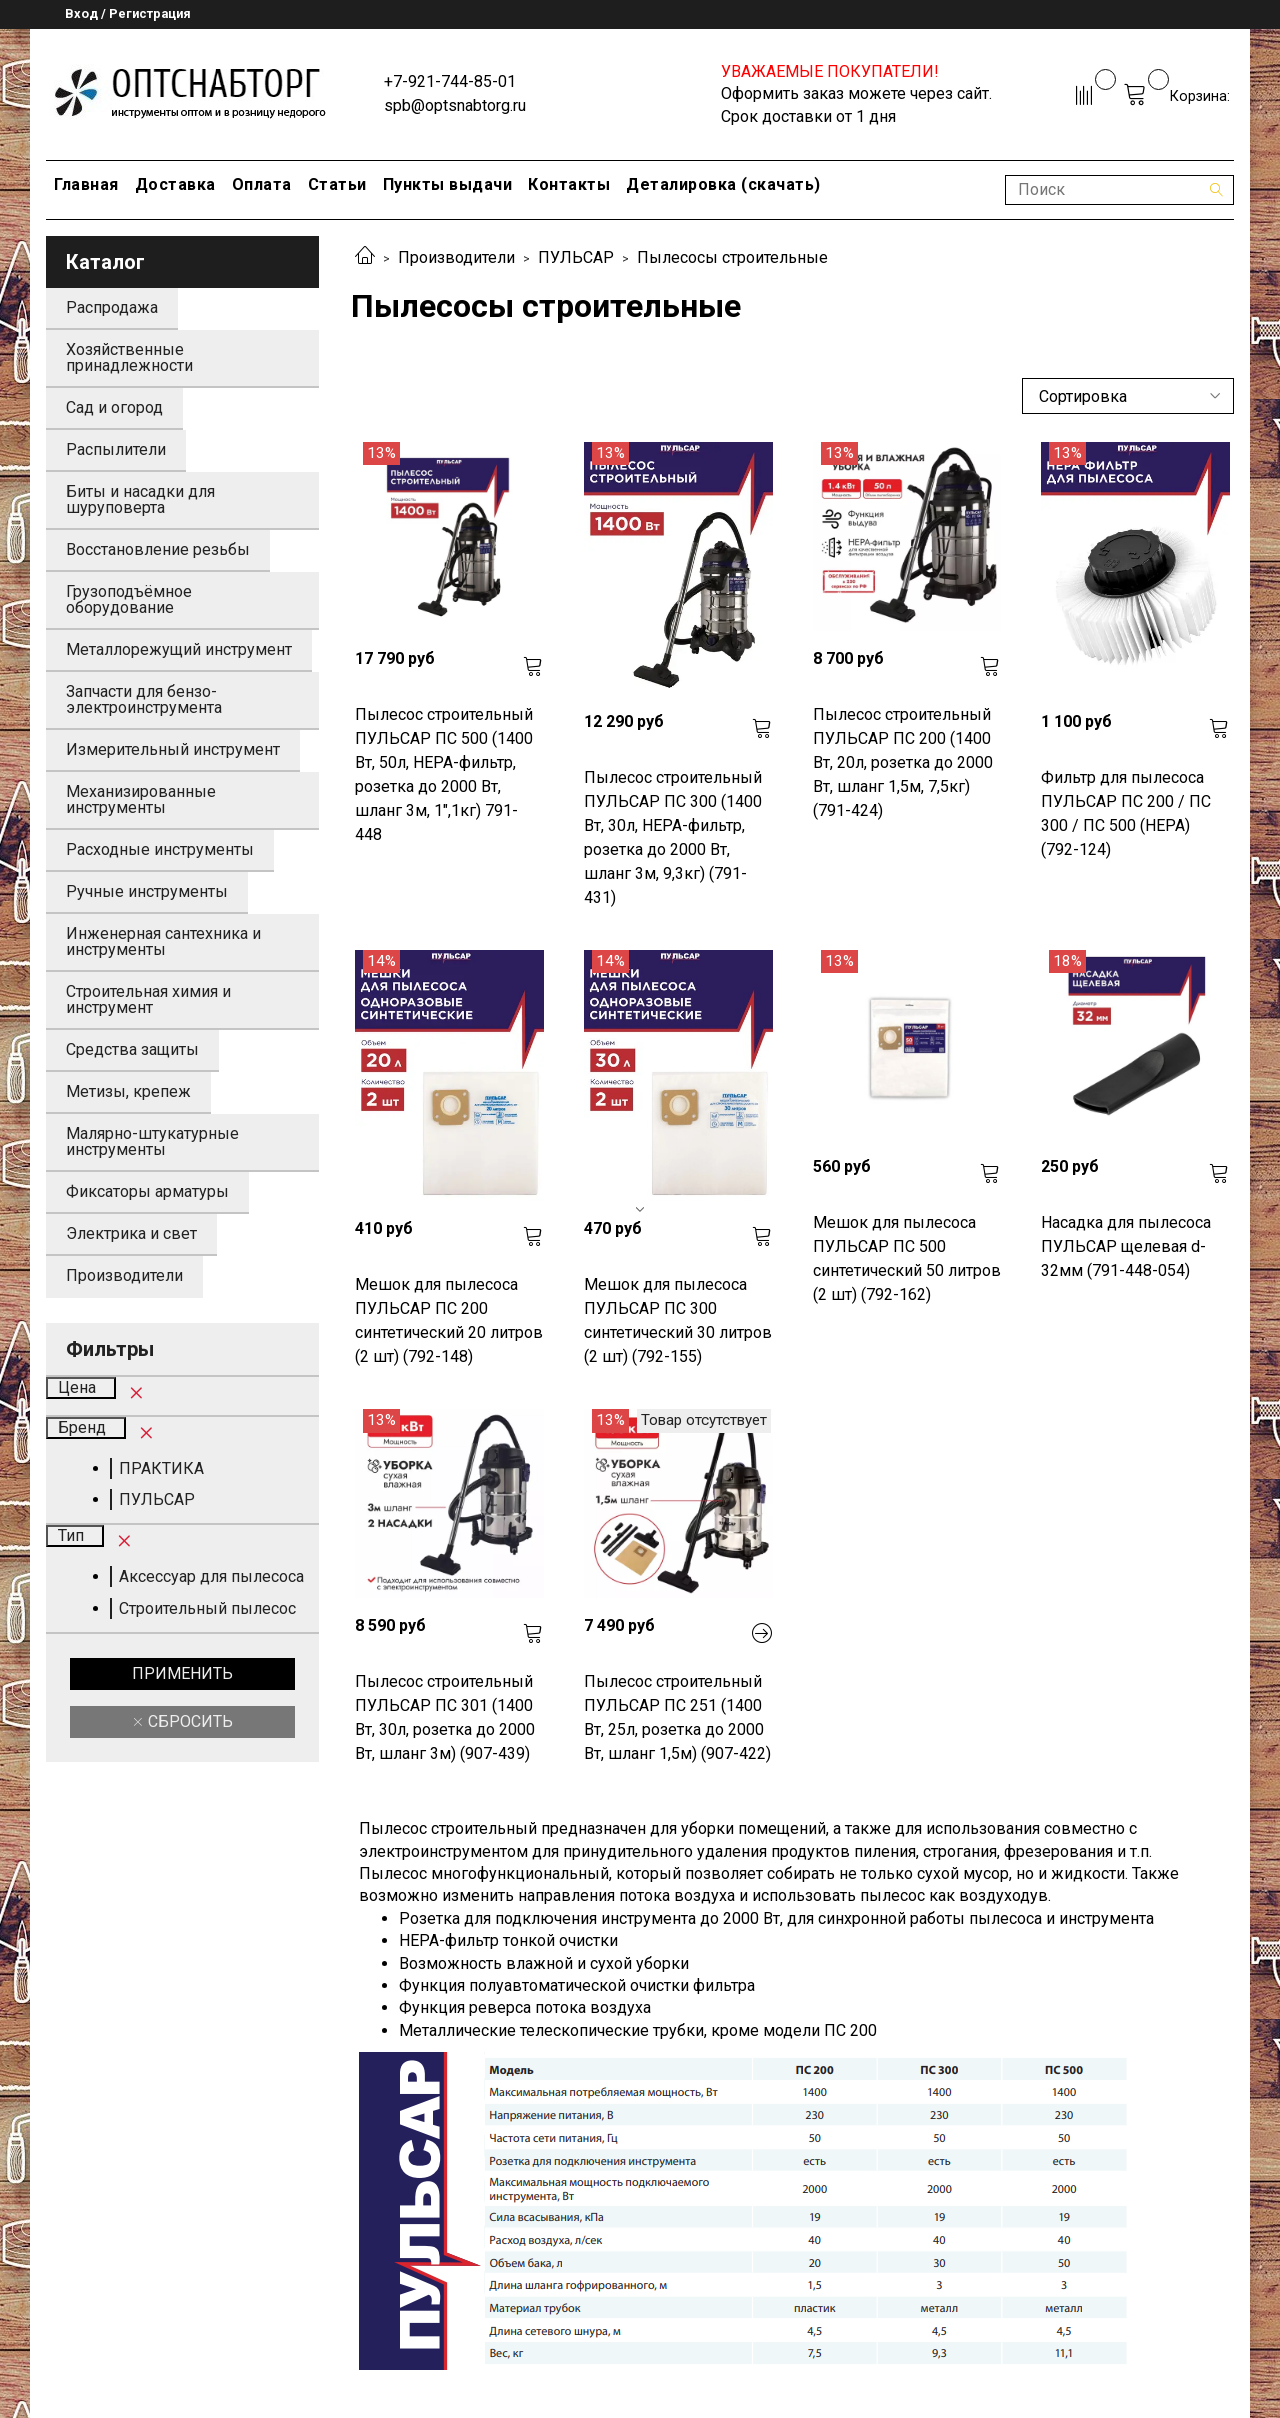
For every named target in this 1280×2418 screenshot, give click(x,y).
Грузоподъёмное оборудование (129, 599)
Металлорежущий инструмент (179, 649)
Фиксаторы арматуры (147, 1191)
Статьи (337, 184)
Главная (86, 184)
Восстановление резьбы (158, 549)
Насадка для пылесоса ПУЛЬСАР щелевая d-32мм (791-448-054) (1126, 1246)
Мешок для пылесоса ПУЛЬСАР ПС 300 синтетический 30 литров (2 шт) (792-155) (678, 1320)
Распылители (116, 449)
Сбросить (188, 1721)
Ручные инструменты (147, 891)
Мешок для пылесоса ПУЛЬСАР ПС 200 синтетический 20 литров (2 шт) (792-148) (449, 1320)
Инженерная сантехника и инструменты (163, 941)
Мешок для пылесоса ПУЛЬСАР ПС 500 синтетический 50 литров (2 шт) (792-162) (907, 1258)
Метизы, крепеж (128, 1091)
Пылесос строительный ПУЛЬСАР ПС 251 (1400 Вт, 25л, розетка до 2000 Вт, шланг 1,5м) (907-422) (677, 1717)
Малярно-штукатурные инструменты (152, 1141)
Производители (456, 257)
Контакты (569, 184)
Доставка (175, 184)
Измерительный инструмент (173, 749)
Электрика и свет (131, 1233)
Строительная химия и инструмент (148, 999)
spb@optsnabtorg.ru (455, 105)
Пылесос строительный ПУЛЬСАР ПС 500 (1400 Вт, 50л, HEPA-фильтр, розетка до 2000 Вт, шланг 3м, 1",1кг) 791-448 (444, 774)
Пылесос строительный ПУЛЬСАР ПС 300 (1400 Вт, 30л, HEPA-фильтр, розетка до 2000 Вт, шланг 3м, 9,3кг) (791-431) (673, 837)
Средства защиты (132, 1049)
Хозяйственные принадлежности (129, 357)
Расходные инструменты (160, 849)
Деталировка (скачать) (723, 184)
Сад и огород (114, 407)
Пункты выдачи (448, 184)
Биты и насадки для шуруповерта (140, 499)
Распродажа (112, 307)
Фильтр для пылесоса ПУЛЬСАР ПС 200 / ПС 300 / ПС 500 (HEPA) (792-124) (1126, 813)
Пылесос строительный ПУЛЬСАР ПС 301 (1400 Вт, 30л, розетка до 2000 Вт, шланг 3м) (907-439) (445, 1717)
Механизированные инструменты (141, 799)
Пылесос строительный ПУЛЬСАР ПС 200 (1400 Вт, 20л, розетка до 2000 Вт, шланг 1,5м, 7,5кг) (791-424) (903, 762)
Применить (182, 1673)
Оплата (262, 184)
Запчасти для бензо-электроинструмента (144, 699)
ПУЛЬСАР (576, 257)
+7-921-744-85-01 (450, 81)
